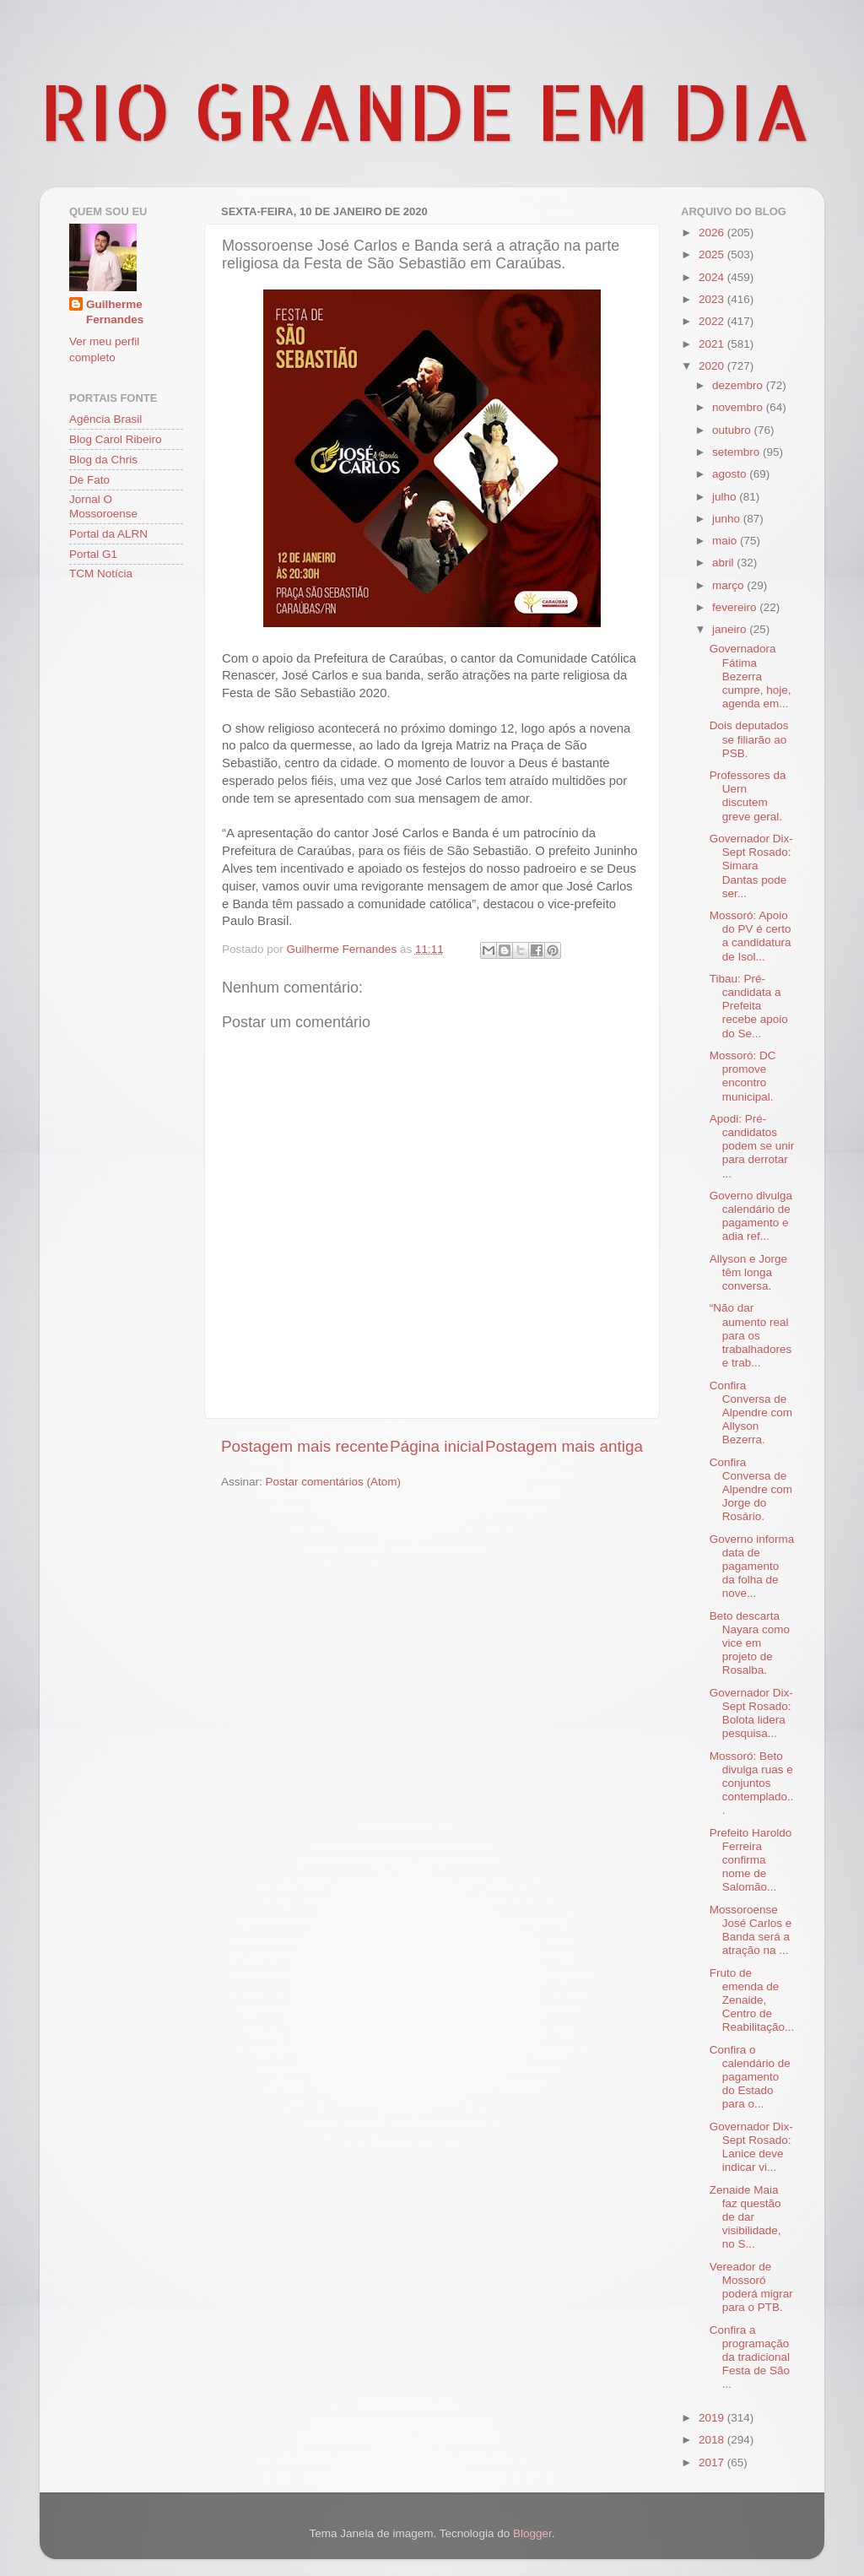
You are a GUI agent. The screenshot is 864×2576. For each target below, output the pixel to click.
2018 (713, 2439)
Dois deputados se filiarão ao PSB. (749, 739)
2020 (713, 366)
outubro (733, 430)
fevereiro (735, 607)
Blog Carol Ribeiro (115, 439)
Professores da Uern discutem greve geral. (748, 796)
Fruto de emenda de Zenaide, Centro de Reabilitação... (752, 2000)
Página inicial (436, 1446)
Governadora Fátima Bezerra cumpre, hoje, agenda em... (750, 676)
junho (727, 518)
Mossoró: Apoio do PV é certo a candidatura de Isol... (750, 936)
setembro (737, 452)
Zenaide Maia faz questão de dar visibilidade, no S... (745, 2217)
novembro (739, 407)
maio (726, 540)
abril (724, 562)
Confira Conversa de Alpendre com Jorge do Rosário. (751, 1489)
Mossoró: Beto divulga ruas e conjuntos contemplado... (752, 1783)
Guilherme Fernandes (114, 312)
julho (725, 496)
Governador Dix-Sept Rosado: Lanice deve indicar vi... (751, 2147)
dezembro (739, 385)
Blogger (532, 2533)
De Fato (89, 480)
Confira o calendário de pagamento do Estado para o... (750, 2077)
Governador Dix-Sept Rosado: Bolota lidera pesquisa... (751, 1713)
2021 (713, 344)
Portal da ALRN (108, 534)
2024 (713, 277)
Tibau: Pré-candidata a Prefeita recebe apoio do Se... (749, 1006)
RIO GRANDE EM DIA (425, 110)
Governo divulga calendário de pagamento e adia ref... (751, 1216)
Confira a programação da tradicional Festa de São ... (750, 2357)
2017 (713, 2462)
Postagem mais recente (304, 1446)
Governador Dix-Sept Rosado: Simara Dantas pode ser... (751, 866)
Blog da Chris (103, 459)
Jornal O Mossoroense (103, 506)
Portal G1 (93, 554)
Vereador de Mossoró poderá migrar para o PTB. (751, 2287)
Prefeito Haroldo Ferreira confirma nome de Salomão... (751, 1860)
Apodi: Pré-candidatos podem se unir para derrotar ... (752, 1146)
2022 (713, 321)
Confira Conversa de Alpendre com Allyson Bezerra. (751, 1413)
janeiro (730, 629)
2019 (713, 2417)
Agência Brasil (105, 419)
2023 (713, 299)
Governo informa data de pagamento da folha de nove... (752, 1566)
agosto (730, 474)
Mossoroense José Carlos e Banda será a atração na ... (751, 1930)
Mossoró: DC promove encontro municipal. (743, 1076)
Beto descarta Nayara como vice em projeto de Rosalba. (750, 1643)
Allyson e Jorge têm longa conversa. (748, 1272)
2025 (713, 254)
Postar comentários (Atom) (334, 1481)
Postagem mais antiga (564, 1446)
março (729, 585)
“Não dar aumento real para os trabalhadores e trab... (751, 1335)
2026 (713, 232)
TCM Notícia (100, 573)
